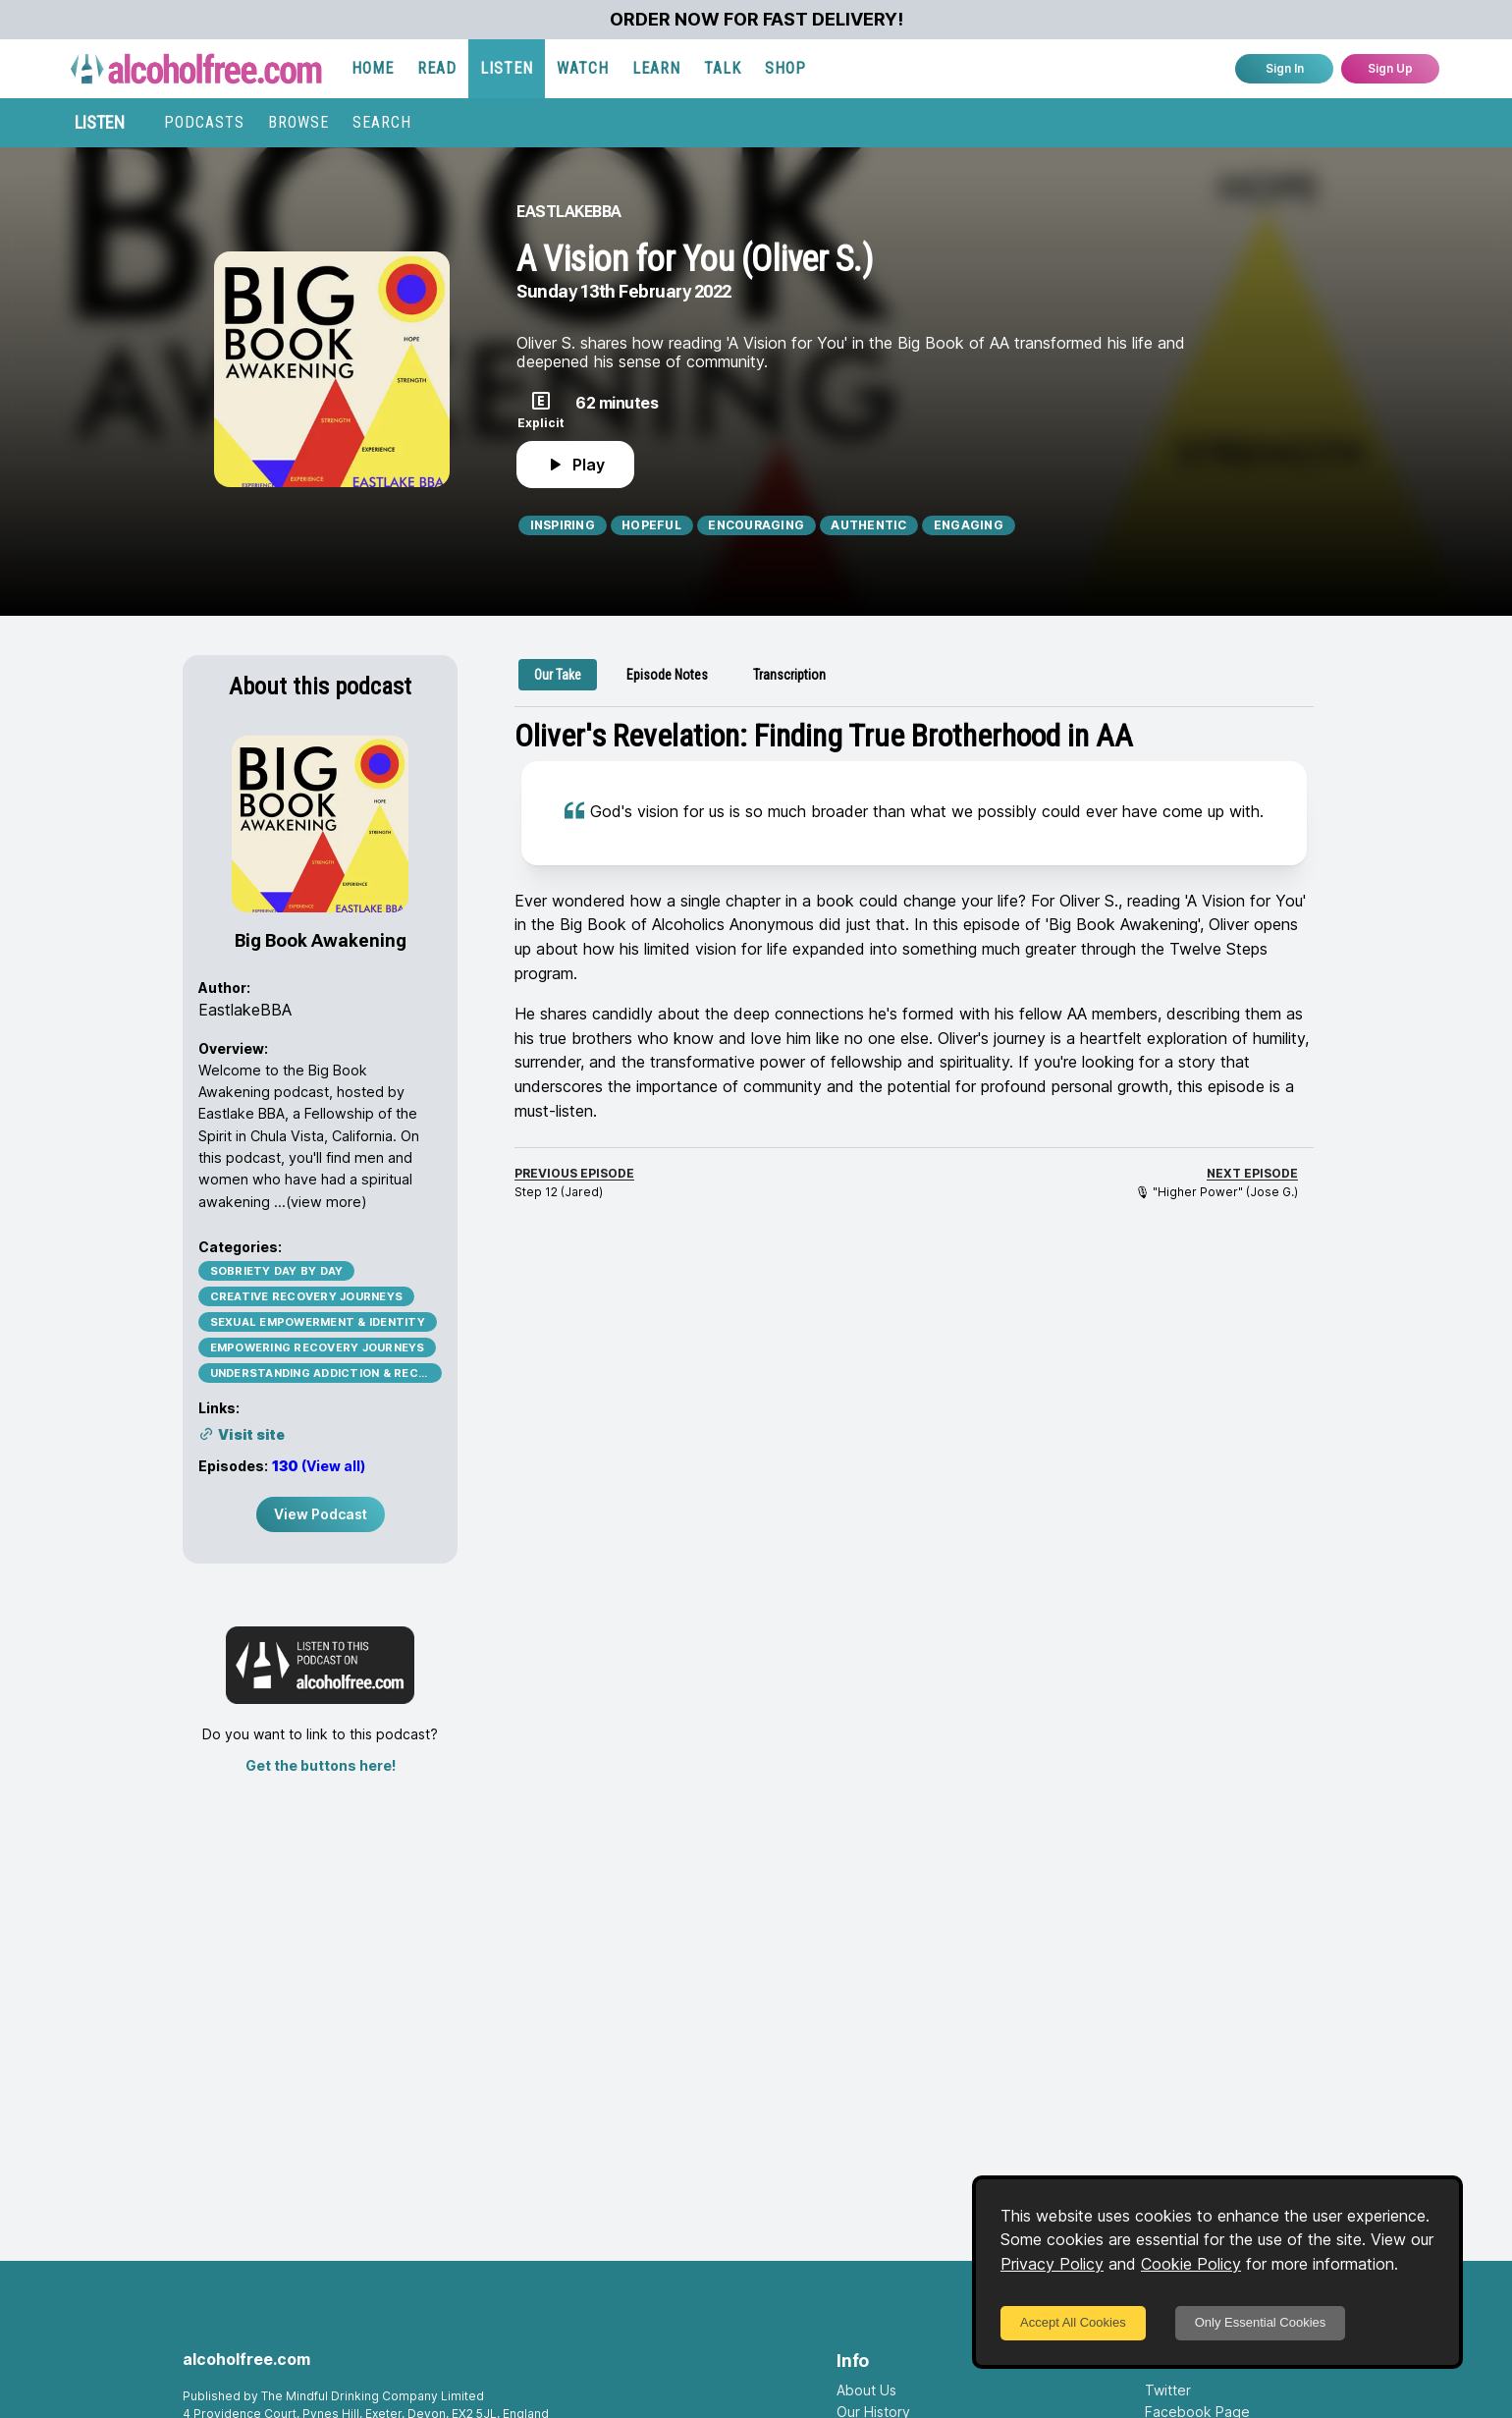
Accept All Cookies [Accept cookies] (1073, 2322)
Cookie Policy (1191, 2264)
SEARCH (381, 122)
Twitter (1168, 2390)
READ (437, 68)
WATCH (583, 68)
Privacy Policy (1052, 2264)
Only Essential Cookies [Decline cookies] (1260, 2322)
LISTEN (506, 68)
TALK (722, 68)
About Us (866, 2390)
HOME (372, 68)
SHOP (785, 68)
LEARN (656, 68)
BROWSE (298, 122)
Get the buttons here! (320, 1765)
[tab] (557, 674)
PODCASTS (204, 122)
